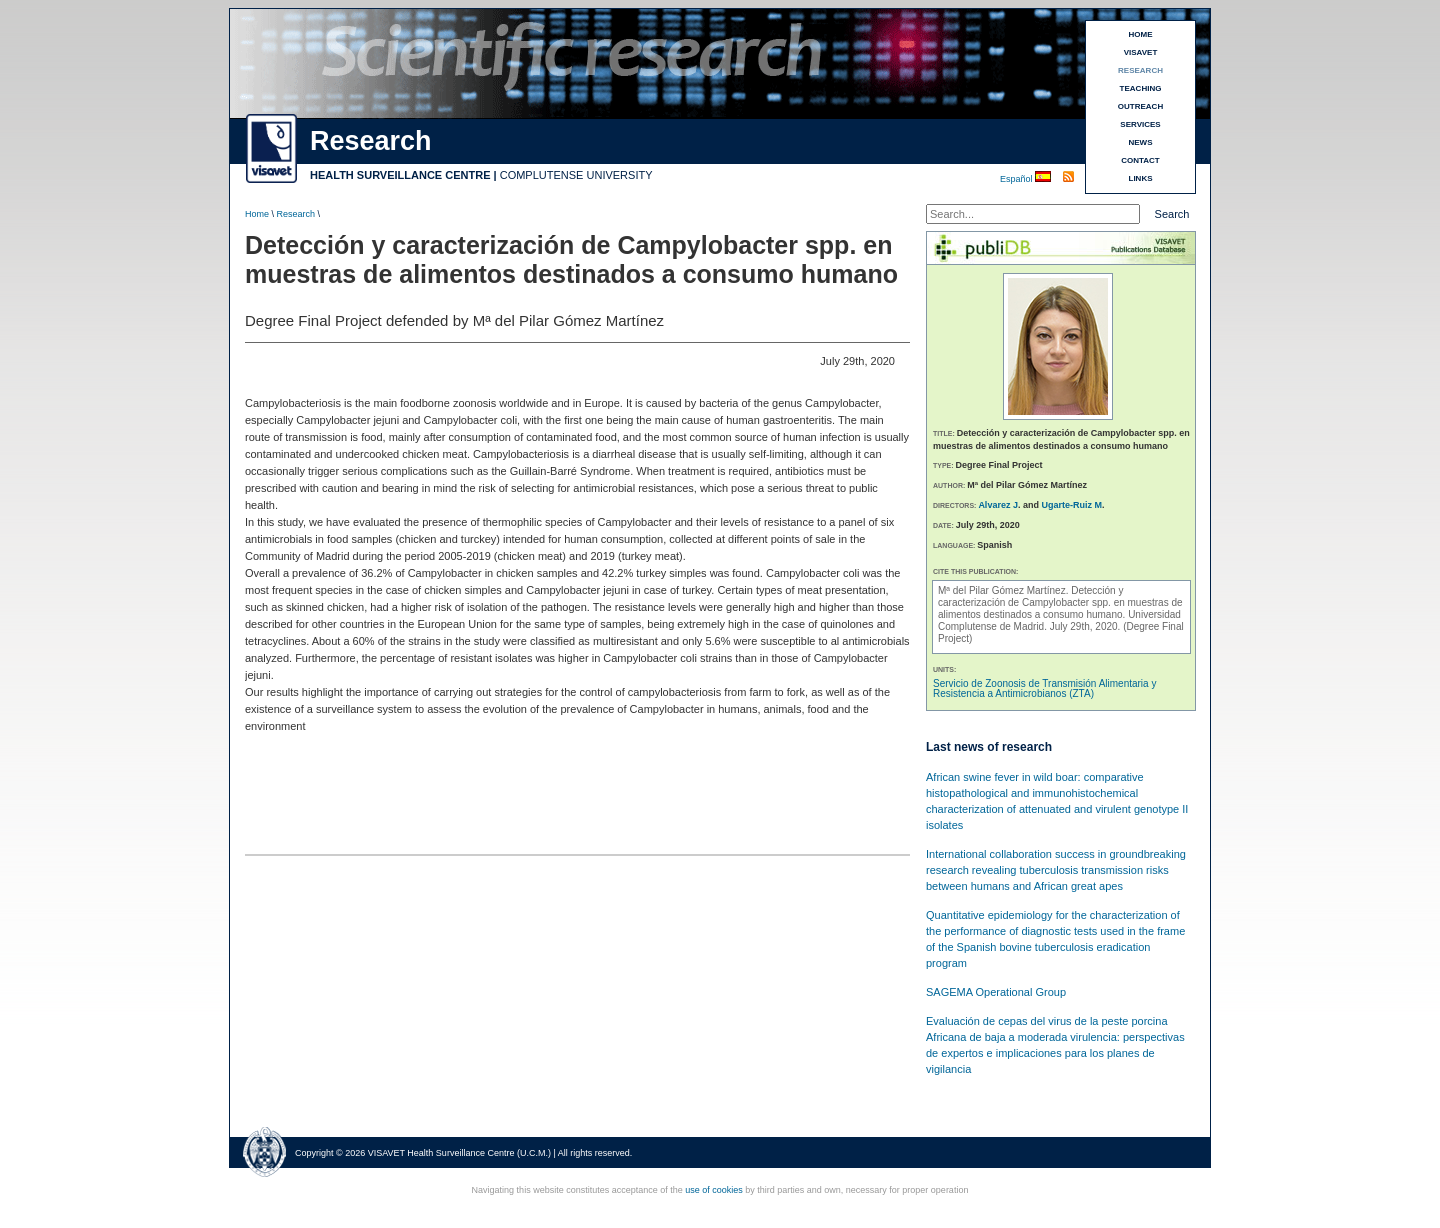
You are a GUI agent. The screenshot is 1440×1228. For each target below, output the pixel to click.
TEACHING (1141, 88)
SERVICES (1140, 124)
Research (296, 214)
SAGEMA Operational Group (996, 992)
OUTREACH (1140, 106)
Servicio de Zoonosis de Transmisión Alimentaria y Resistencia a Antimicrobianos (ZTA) (1044, 688)
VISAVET (1141, 52)
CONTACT (1140, 160)
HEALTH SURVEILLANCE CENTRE (400, 175)
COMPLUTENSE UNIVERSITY (576, 175)
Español (1017, 179)
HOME (1141, 34)
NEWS (1141, 142)
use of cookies (714, 1190)
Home (257, 214)
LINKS (1141, 178)
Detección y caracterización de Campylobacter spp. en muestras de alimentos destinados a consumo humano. (1060, 602)
